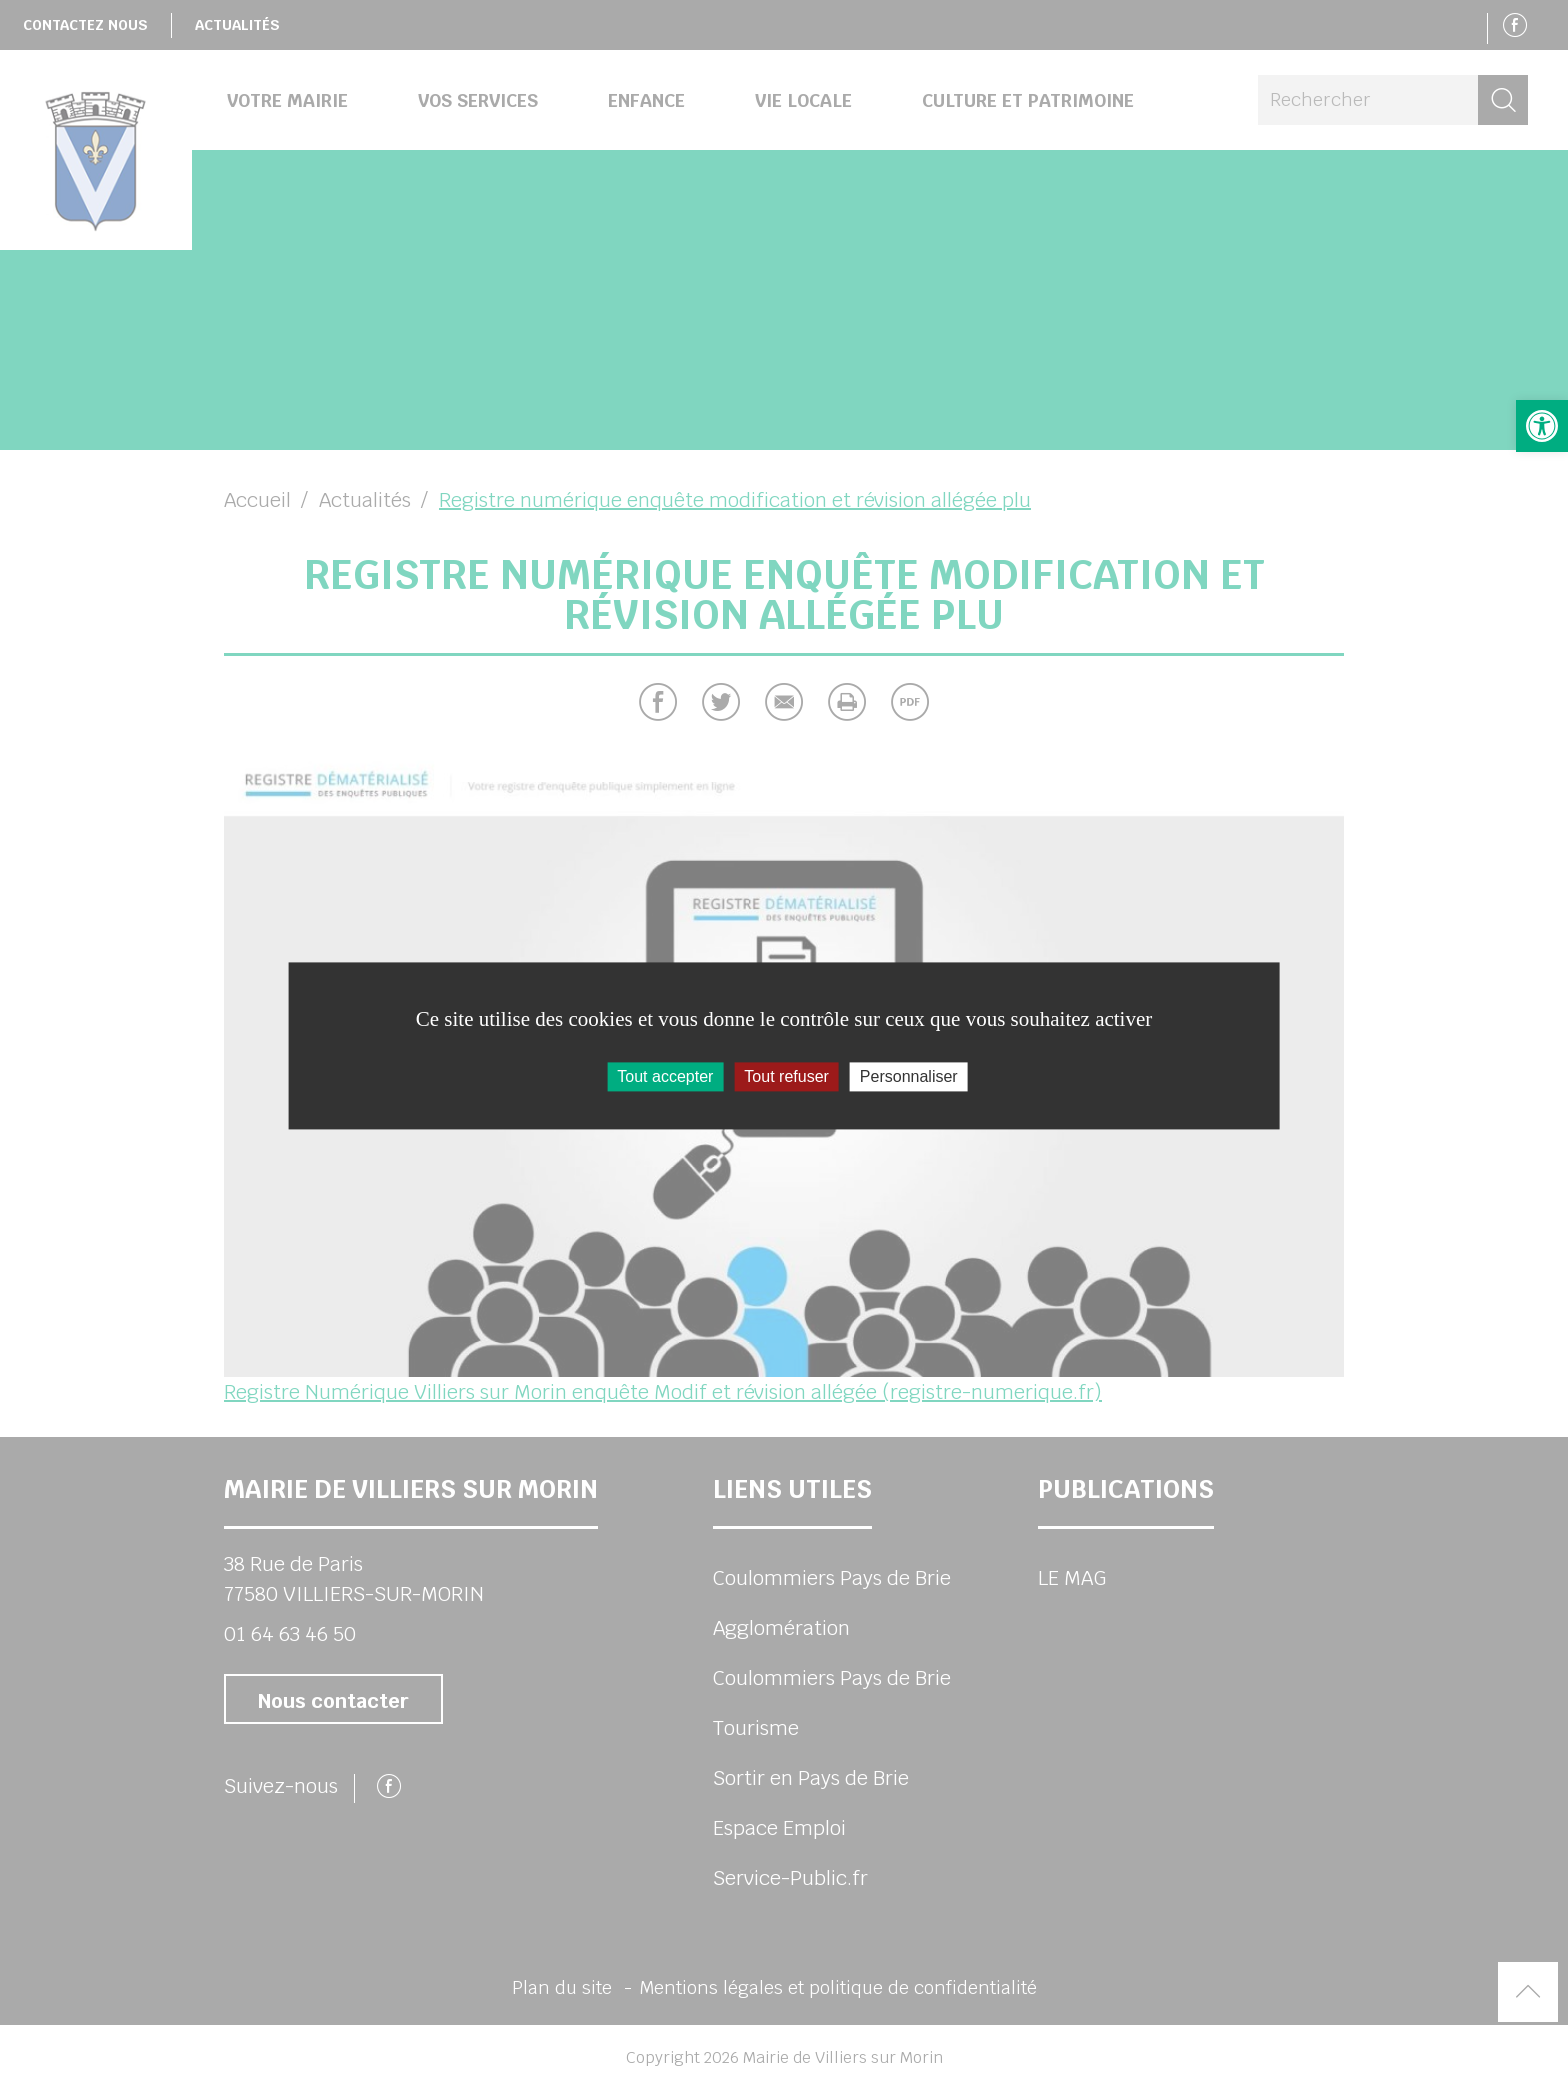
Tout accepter (665, 1076)
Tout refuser (786, 1076)
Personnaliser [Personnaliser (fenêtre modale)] (909, 1076)
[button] (1542, 426)
